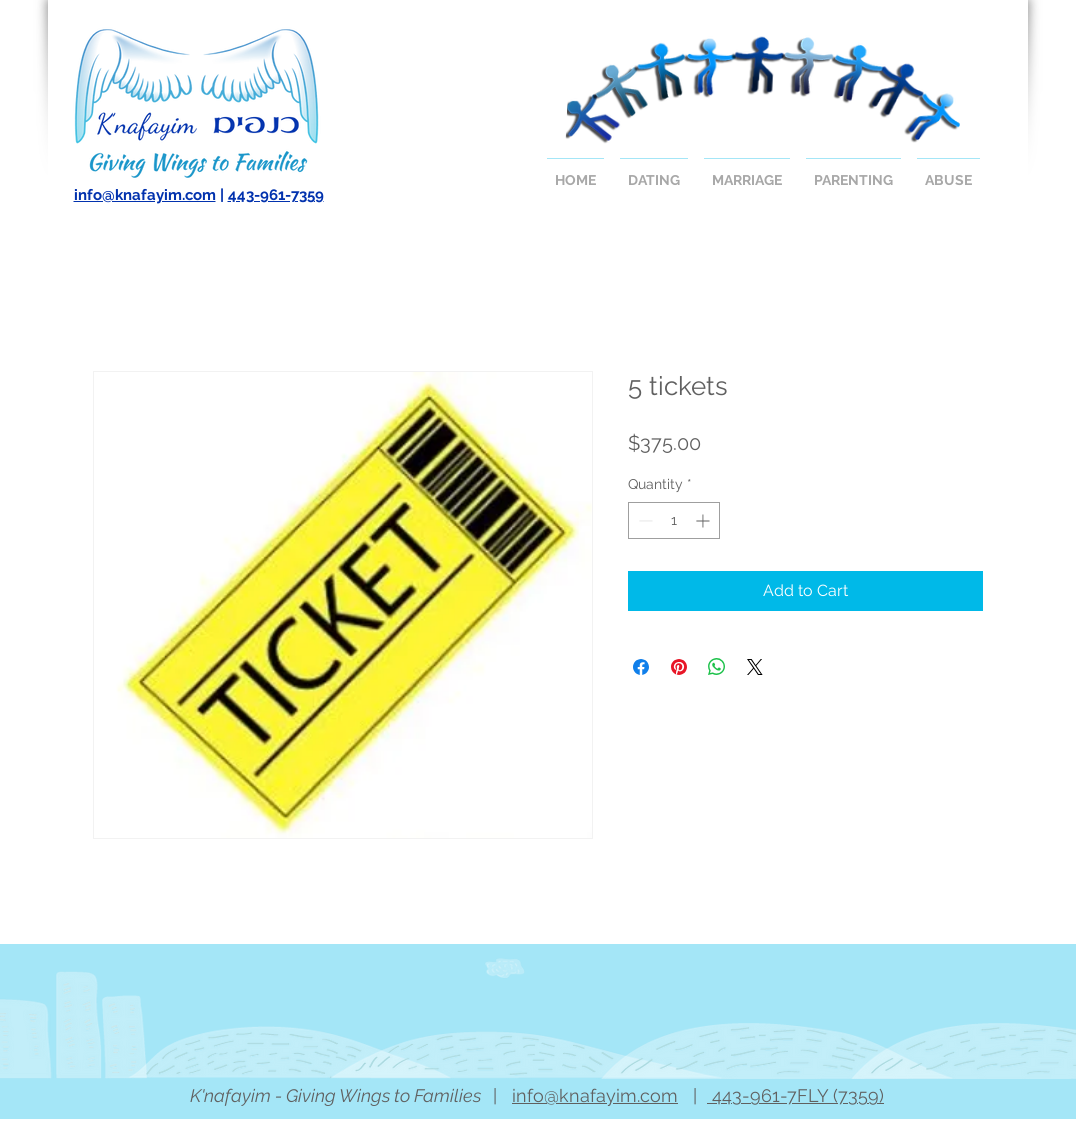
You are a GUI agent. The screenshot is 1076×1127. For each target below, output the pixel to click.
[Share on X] (755, 667)
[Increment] (704, 520)
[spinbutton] (674, 520)
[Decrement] (643, 520)
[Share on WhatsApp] (717, 667)
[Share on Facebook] (641, 667)
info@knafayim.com (145, 195)
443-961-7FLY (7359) (795, 1095)
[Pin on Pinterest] (679, 667)
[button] (654, 171)
